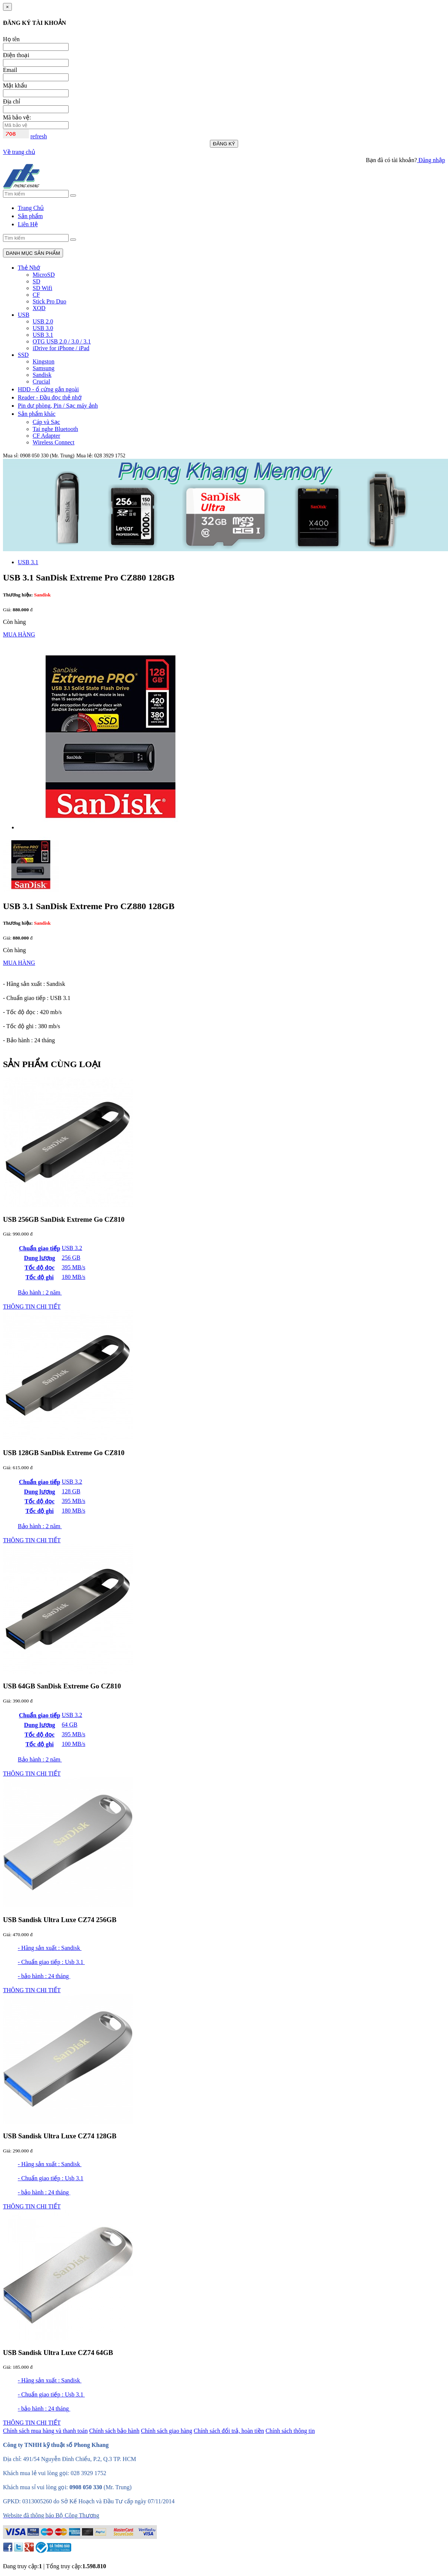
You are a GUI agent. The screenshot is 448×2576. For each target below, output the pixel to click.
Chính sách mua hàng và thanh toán (45, 2431)
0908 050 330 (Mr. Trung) (47, 455)
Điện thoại (16, 55)
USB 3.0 (43, 328)
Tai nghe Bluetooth (55, 429)
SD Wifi (42, 288)
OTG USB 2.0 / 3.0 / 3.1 (62, 341)
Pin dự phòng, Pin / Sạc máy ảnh (58, 405)
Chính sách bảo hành (114, 2431)
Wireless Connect (54, 442)
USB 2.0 (43, 321)
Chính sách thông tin (290, 2431)
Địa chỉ (11, 101)
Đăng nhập (431, 160)
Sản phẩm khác (37, 414)
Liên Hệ (28, 224)
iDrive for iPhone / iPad (61, 348)
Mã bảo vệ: (17, 117)
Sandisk (42, 375)
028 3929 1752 (109, 455)
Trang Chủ (31, 208)
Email (10, 70)
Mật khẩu (15, 85)
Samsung (44, 368)
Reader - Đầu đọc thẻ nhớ (50, 397)
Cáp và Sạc (46, 422)
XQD (39, 308)
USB (23, 315)
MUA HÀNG (19, 634)
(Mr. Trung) (117, 2487)
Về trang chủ (19, 152)
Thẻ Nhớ (29, 267)
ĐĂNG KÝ (224, 144)
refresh (38, 136)
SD (36, 281)
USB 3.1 (43, 335)
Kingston (44, 361)
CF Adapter (46, 435)
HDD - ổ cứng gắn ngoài (48, 389)
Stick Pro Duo (49, 301)
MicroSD (44, 275)
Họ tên (11, 39)
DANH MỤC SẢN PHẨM (33, 253)
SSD (23, 355)
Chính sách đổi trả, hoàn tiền (229, 2431)
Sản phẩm (30, 216)
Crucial (41, 381)
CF (36, 295)
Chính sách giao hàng (166, 2431)
